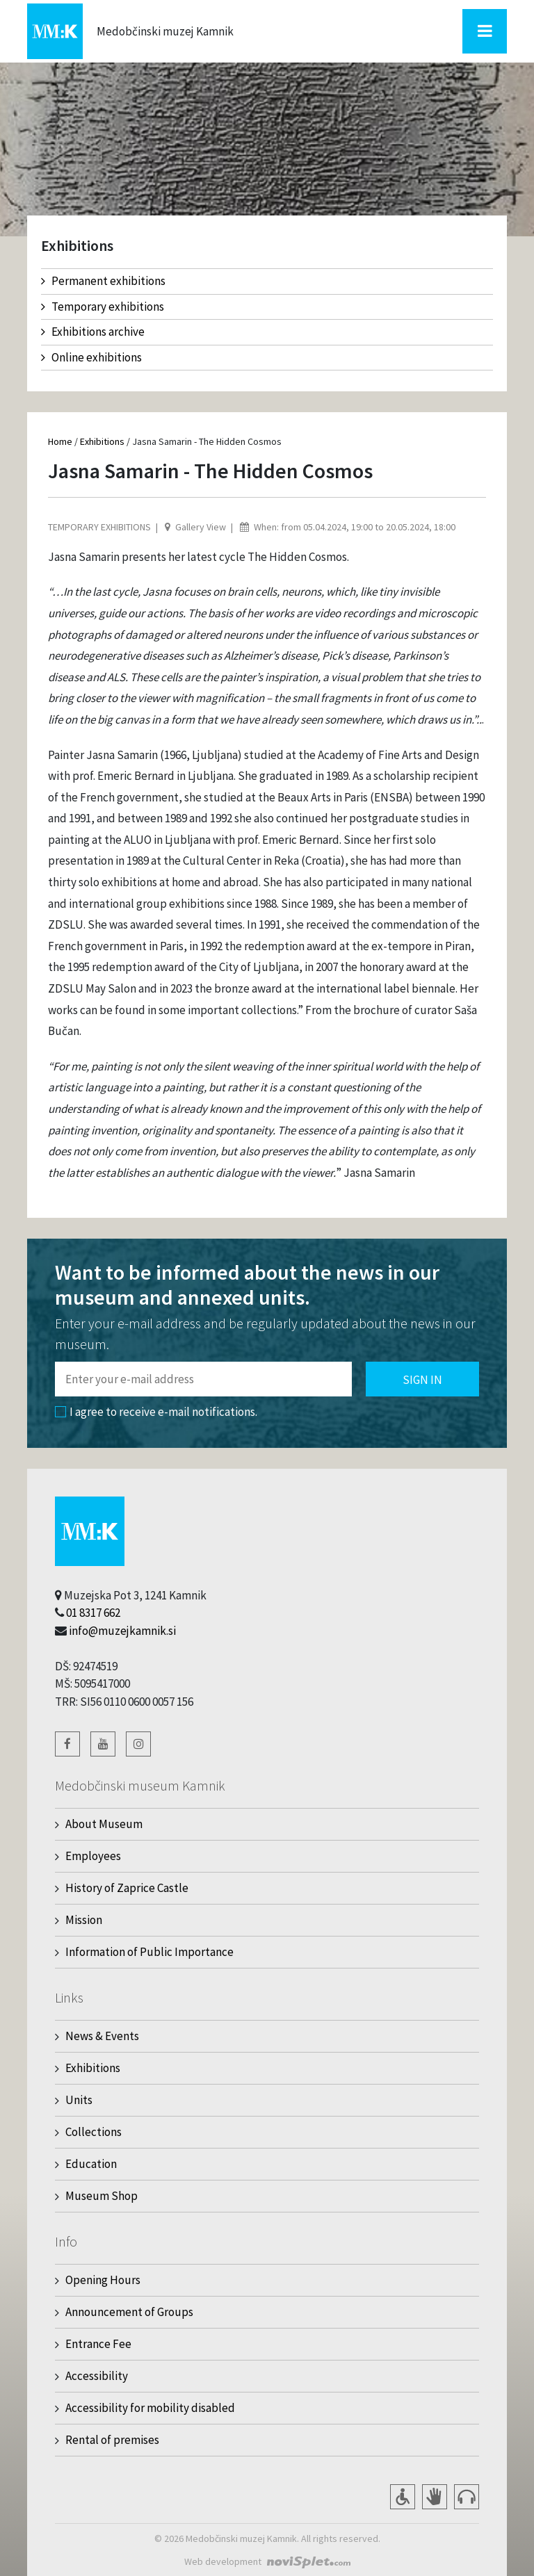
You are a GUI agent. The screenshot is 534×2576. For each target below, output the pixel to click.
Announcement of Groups (129, 2312)
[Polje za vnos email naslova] (203, 1379)
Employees (93, 1856)
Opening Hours (102, 2280)
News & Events (102, 2036)
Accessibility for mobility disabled (150, 2407)
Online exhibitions (91, 357)
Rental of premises (112, 2439)
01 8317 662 (93, 1612)
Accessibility (96, 2375)
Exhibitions (102, 441)
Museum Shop (101, 2195)
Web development (222, 2561)
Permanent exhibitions (103, 280)
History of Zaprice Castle (126, 1888)
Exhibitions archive (93, 331)
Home (60, 441)
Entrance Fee (98, 2343)
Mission (83, 1919)
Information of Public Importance (149, 1951)
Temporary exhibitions (102, 306)
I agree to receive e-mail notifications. (156, 1411)
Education (91, 2163)
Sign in (422, 1379)
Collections (93, 2131)
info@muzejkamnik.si (122, 1630)
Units (78, 2100)
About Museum (104, 1824)
